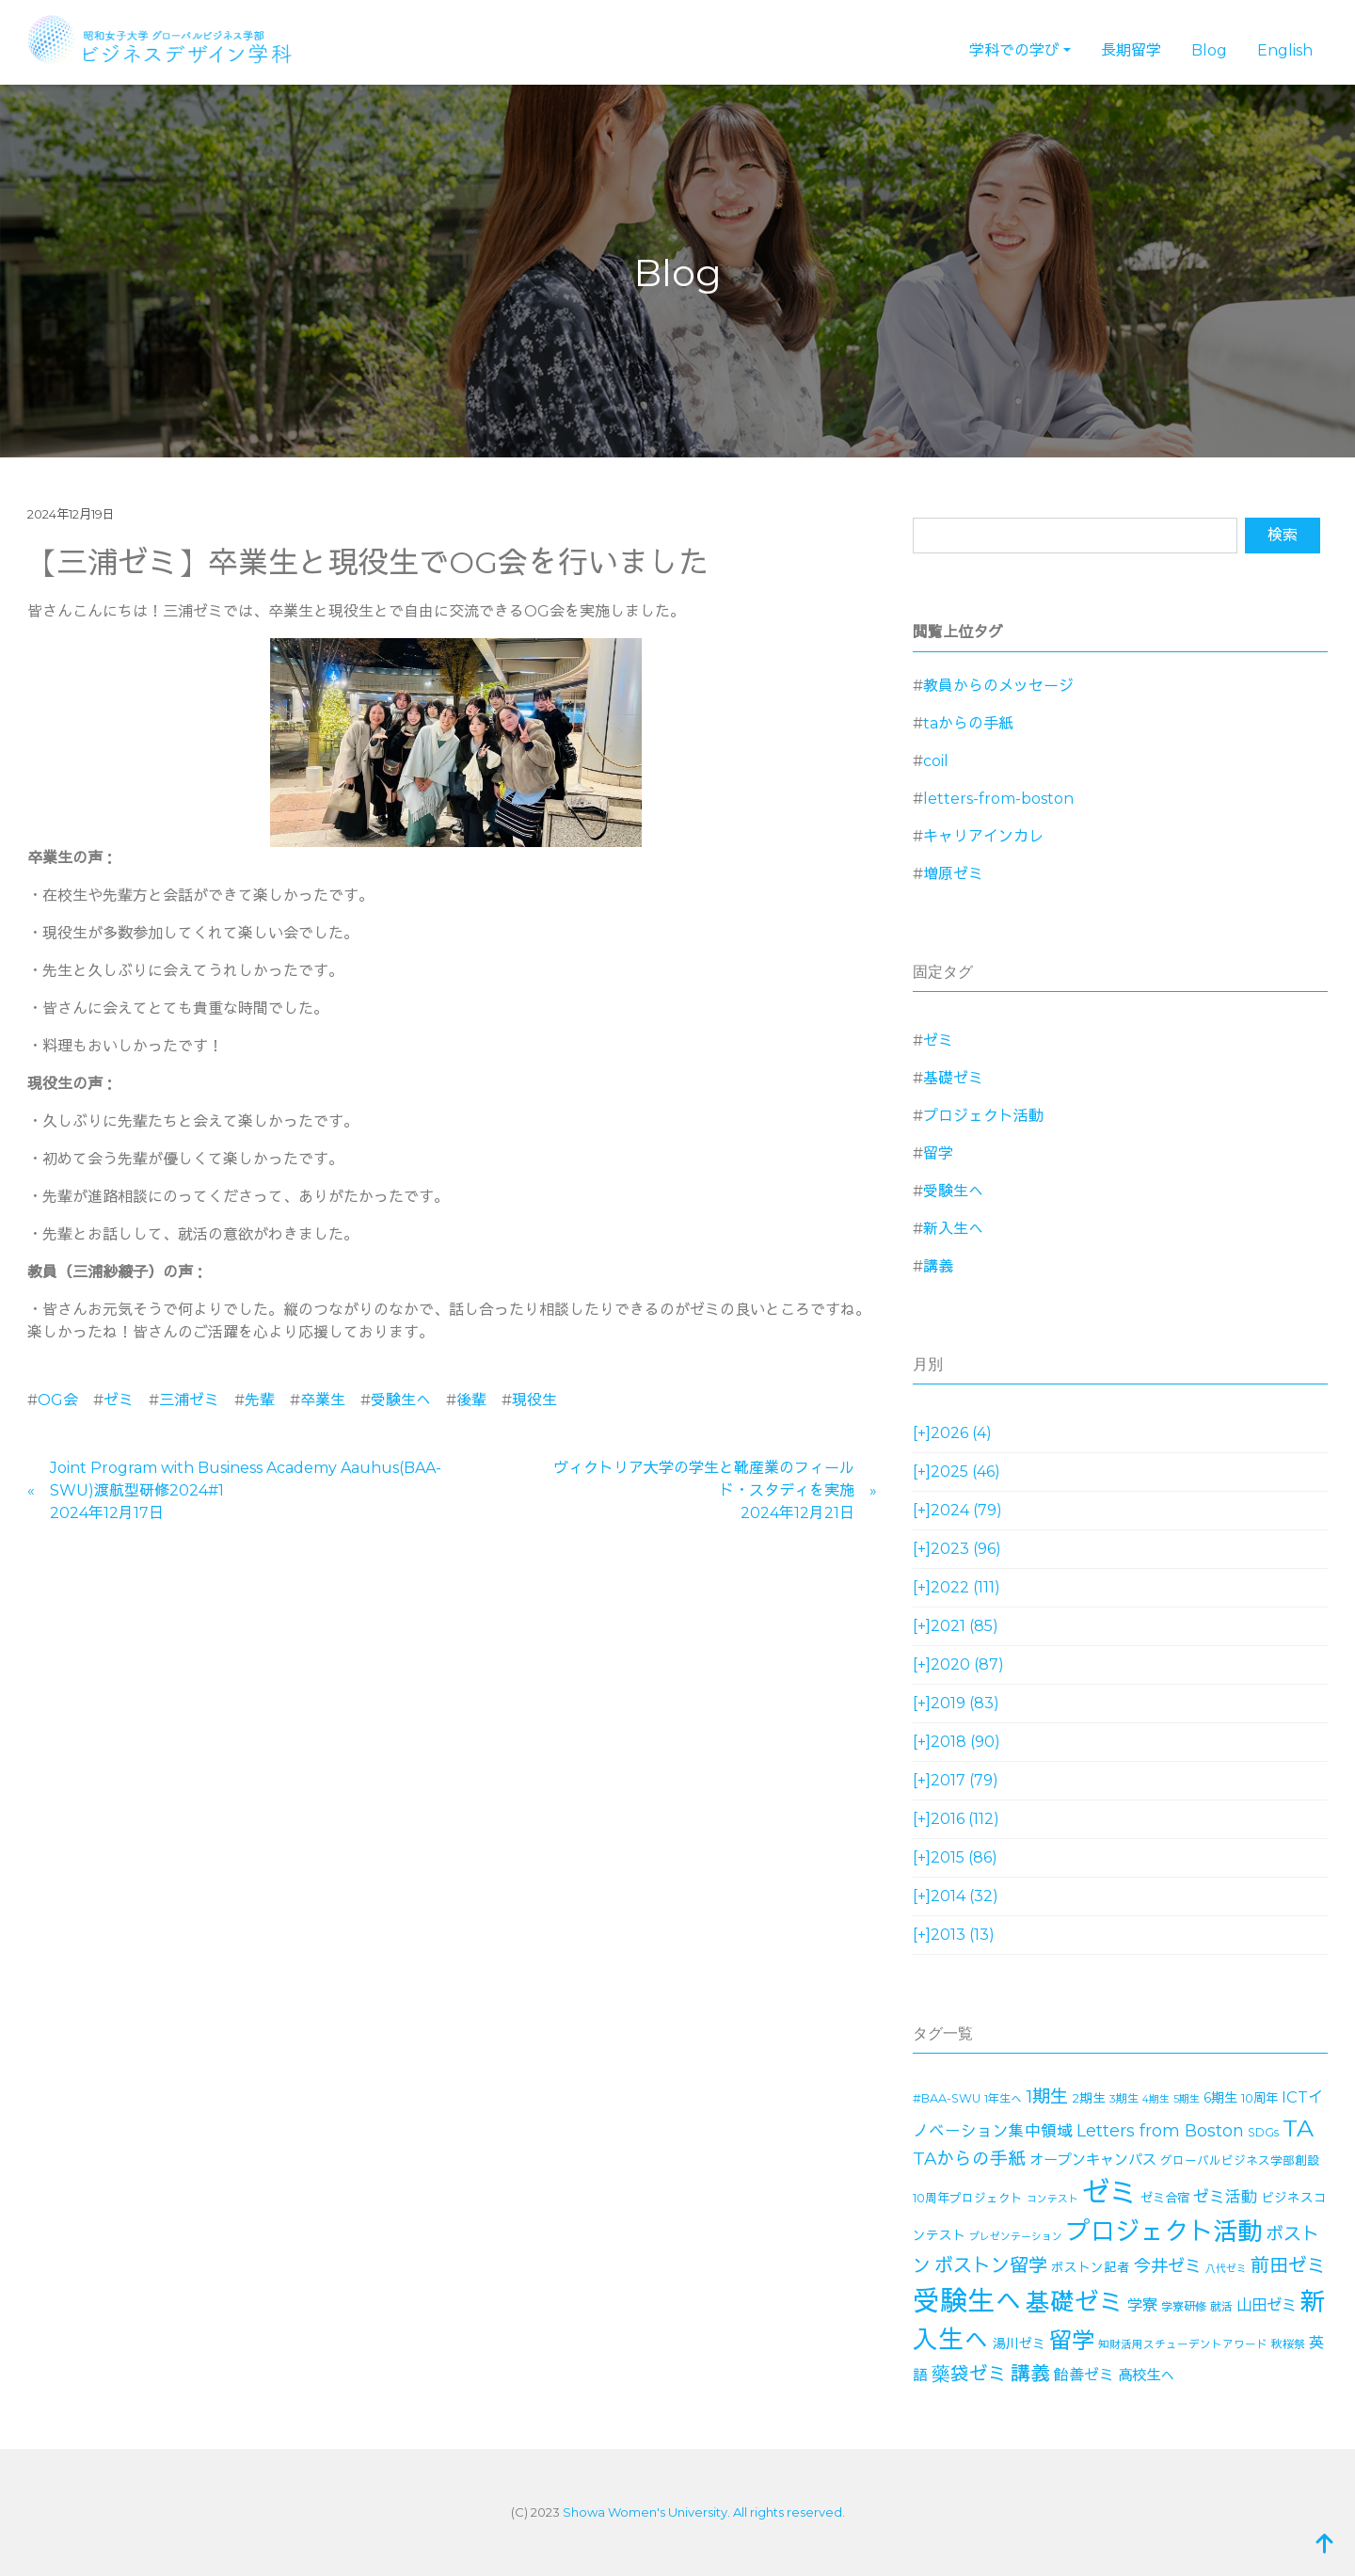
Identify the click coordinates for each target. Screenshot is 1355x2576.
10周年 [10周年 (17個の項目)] (1259, 2097)
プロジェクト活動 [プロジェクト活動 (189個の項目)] (1164, 2231)
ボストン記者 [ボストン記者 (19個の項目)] (1090, 2267)
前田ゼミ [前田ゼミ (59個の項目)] (1288, 2265)
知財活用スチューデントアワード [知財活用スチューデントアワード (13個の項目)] (1182, 2344)
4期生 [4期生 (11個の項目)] (1156, 2099)
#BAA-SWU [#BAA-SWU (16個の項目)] (946, 2098)
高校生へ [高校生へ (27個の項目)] (1146, 2375)
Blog (1209, 50)
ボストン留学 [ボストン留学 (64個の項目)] (990, 2265)
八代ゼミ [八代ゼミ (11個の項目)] (1226, 2269)
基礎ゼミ (953, 1078)
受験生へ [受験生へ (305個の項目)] (967, 2300)
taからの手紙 (968, 723)
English (1285, 50)
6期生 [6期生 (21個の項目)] (1220, 2097)
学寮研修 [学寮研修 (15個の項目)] (1183, 2306)
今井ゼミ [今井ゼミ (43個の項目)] (1168, 2266)
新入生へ (953, 1229)
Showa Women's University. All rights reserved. (704, 2512)
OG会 (58, 1400)
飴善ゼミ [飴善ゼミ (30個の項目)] (1084, 2375)
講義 (938, 1266)
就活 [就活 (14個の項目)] (1221, 2306)
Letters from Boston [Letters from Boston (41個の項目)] (1160, 2130)
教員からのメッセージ (998, 686)
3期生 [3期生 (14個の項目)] (1124, 2098)
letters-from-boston (998, 799)
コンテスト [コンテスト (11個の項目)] (1052, 2199)
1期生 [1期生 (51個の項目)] (1047, 2096)
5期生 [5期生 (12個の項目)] (1186, 2098)
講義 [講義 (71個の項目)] (1030, 2373)
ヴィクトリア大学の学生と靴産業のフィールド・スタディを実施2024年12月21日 (703, 1490)
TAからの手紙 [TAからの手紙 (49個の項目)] (969, 2158)
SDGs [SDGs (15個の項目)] (1263, 2132)
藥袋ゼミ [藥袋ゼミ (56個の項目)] (969, 2373)
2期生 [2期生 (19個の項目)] (1089, 2097)
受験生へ (401, 1400)
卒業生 (322, 1400)
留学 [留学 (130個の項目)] (1071, 2340)
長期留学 (1131, 50)
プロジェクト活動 (983, 1116)
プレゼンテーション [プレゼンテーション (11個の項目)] (1015, 2237)
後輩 (471, 1400)
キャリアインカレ (983, 836)
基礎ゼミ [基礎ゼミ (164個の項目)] (1075, 2301)
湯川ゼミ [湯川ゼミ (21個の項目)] (1019, 2343)
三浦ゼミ (189, 1400)
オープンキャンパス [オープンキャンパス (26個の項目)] (1092, 2159)
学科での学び (1014, 50)
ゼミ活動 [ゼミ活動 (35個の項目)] (1225, 2196)
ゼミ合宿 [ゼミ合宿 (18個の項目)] (1164, 2197)
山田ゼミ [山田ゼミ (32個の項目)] (1266, 2305)
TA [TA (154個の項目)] (1298, 2128)
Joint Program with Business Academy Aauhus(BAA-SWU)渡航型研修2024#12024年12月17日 (245, 1490)
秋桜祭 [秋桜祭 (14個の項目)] (1288, 2344)
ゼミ (119, 1400)
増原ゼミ (953, 874)
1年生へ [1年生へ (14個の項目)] (1003, 2098)
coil (935, 761)
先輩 (260, 1400)
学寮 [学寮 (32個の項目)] (1142, 2305)
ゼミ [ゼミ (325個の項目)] (1109, 2192)
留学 (938, 1153)
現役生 (534, 1400)
